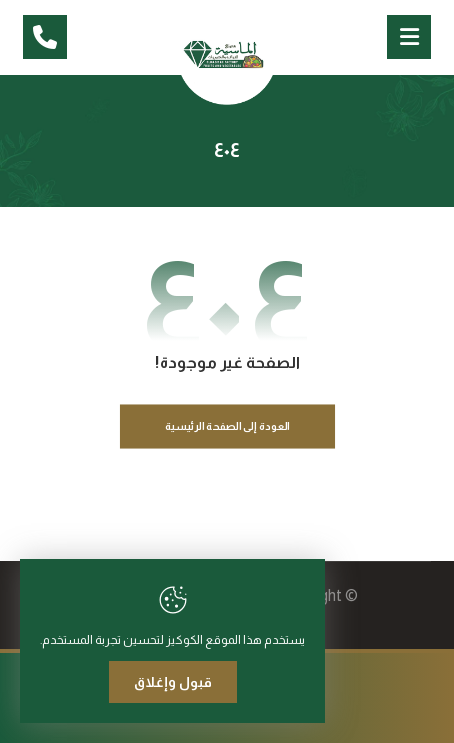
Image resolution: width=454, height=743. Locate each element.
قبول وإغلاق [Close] (173, 682)
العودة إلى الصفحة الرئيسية (226, 426)
